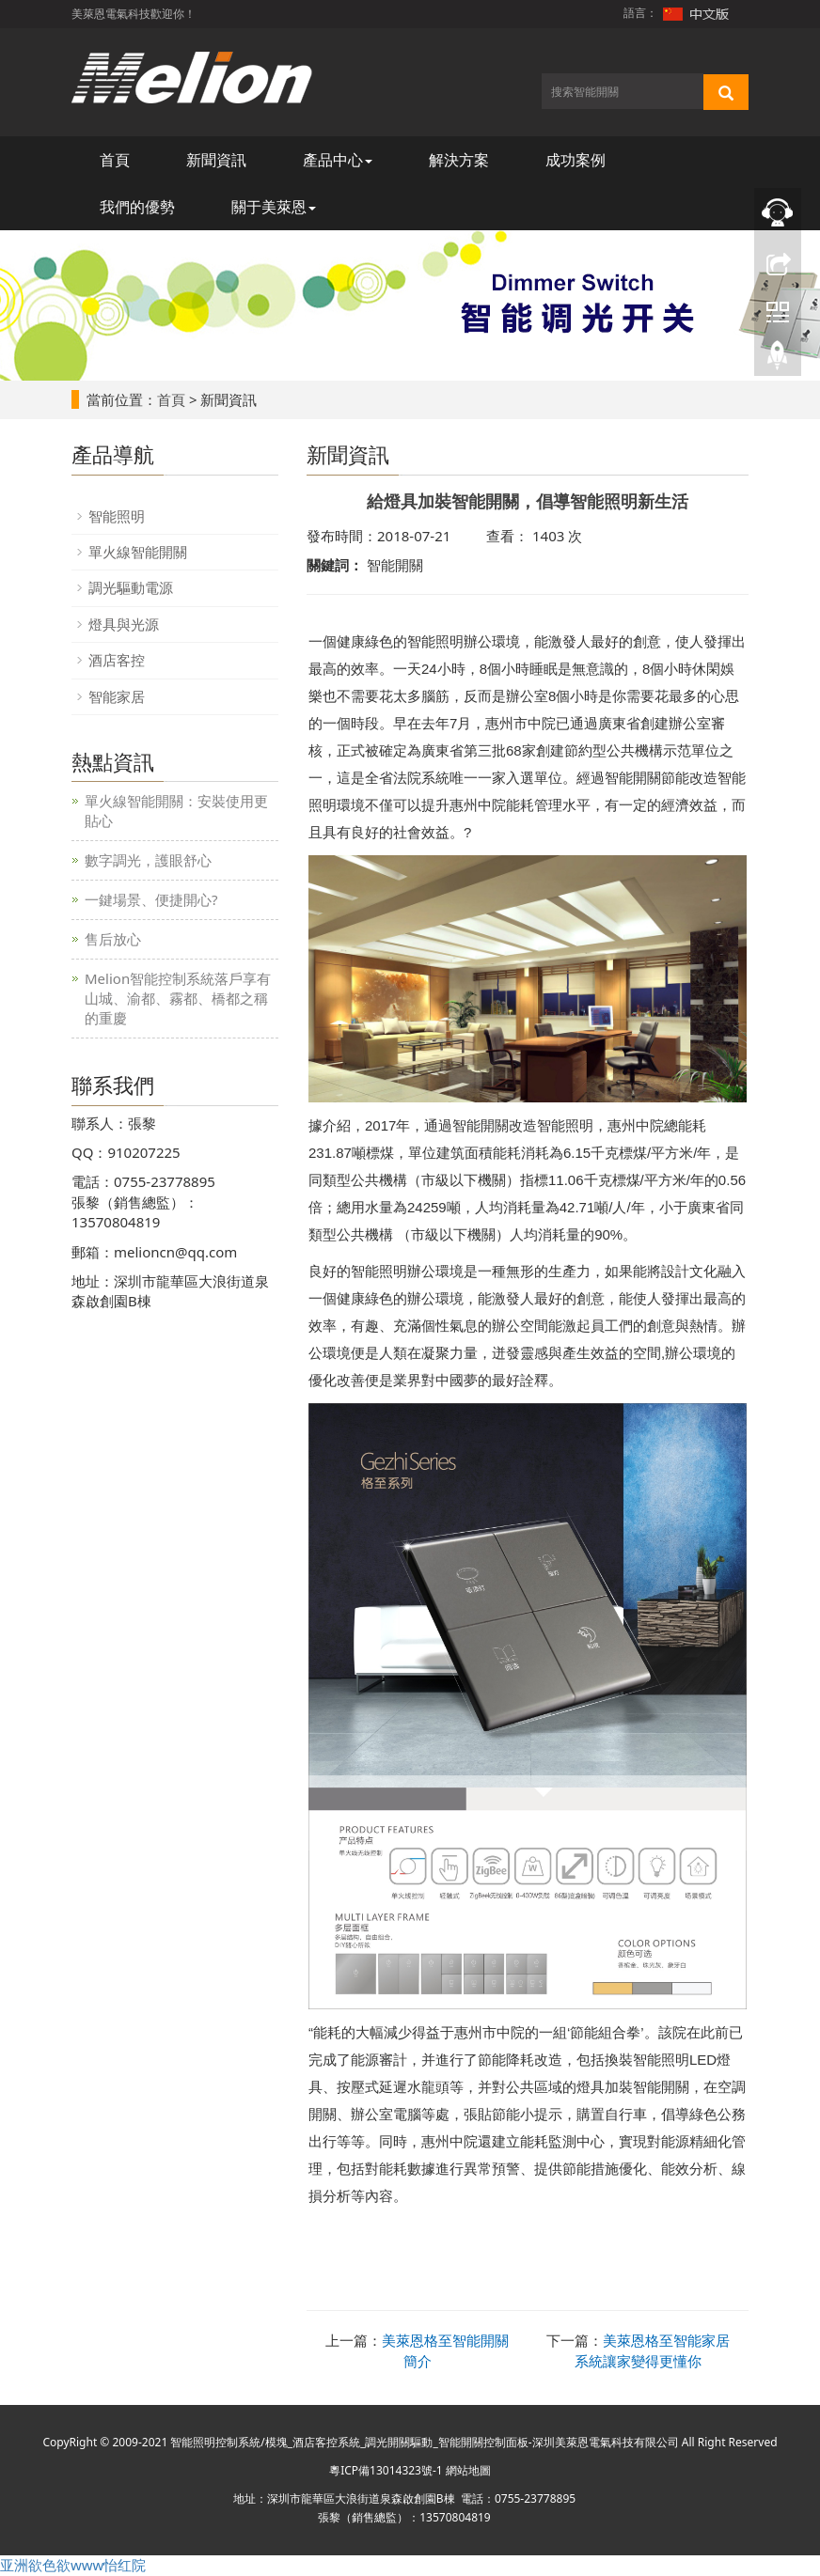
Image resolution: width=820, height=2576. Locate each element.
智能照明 (116, 516)
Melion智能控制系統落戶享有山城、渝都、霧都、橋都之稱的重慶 (178, 998)
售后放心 (113, 938)
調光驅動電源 (130, 587)
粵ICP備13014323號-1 (386, 2470)
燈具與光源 (123, 624)
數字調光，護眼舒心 (148, 860)
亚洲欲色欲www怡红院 (73, 2564)
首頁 (115, 159)
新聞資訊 (216, 159)
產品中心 (337, 159)
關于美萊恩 (273, 206)
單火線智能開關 (137, 551)
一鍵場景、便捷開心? (151, 899)
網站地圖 (468, 2470)
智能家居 (116, 696)
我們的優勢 (137, 206)
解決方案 (459, 159)
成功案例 (575, 159)
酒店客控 (116, 659)
